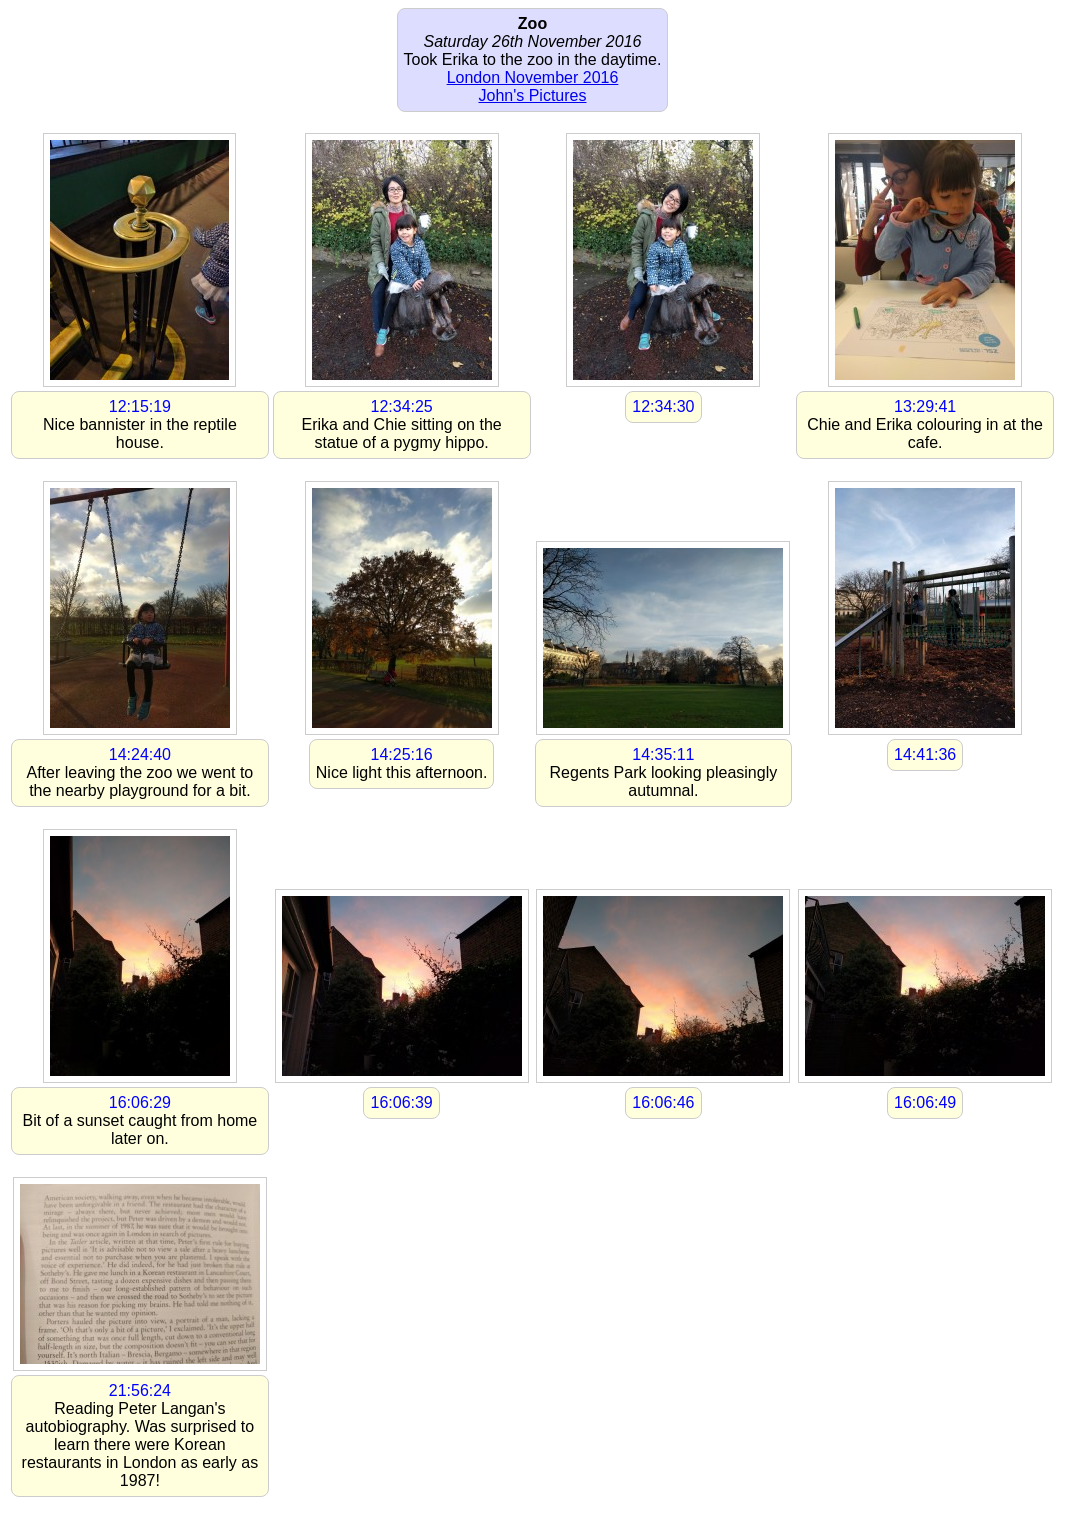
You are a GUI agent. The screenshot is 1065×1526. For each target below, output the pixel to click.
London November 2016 (533, 77)
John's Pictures (532, 95)
